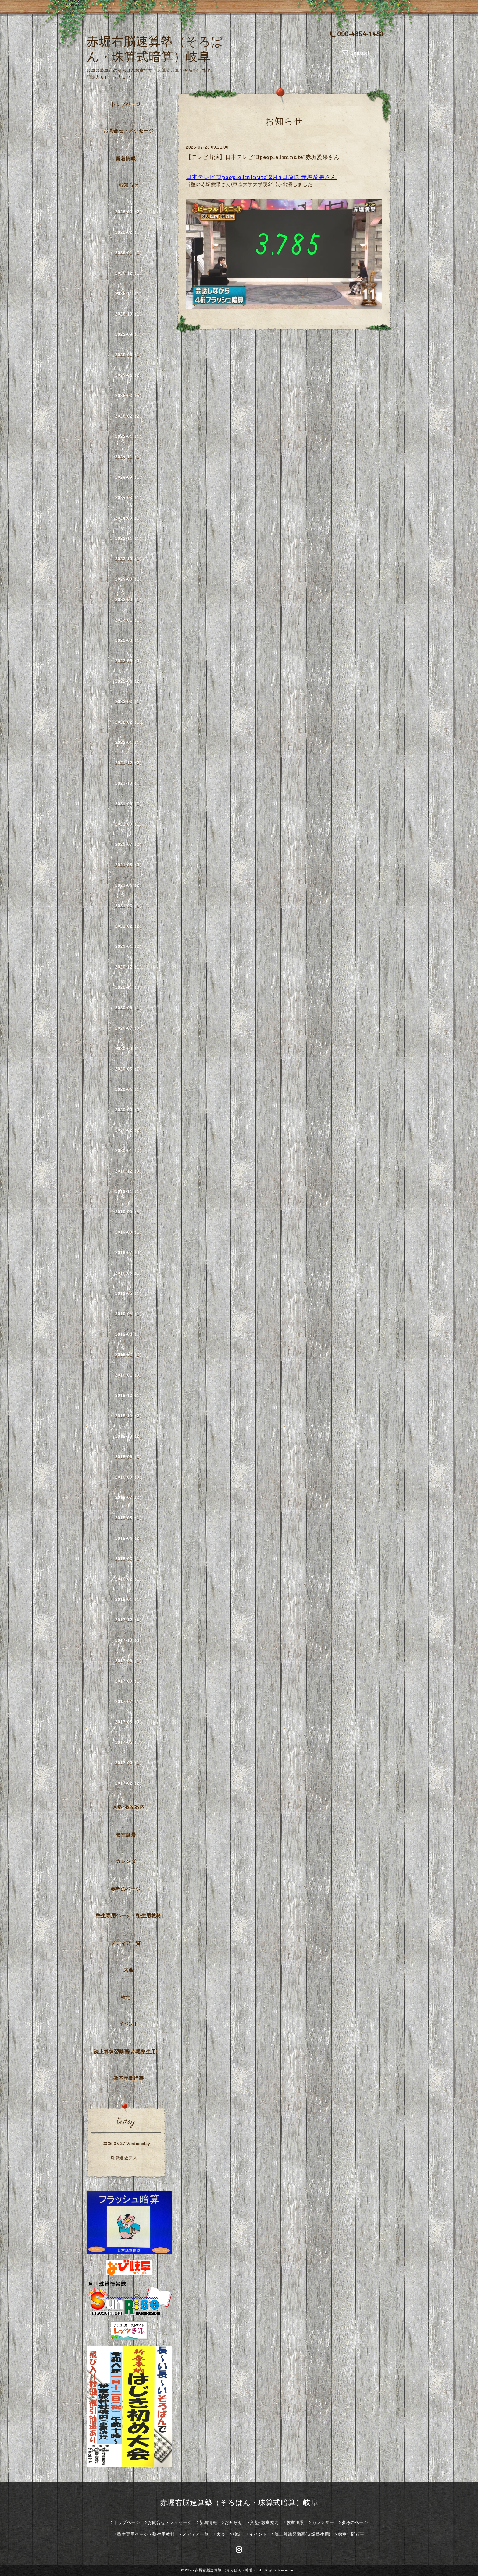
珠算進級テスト (126, 2157)
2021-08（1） (129, 824)
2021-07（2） (129, 844)
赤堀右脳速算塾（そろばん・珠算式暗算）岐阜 (239, 2502)
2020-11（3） (129, 987)
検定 (126, 1997)
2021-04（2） (129, 885)
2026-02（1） (129, 232)
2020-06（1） (129, 1048)
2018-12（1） (129, 1395)
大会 (128, 1970)
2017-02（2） (129, 1783)
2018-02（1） (129, 1579)
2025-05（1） (129, 354)
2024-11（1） (129, 456)
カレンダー (128, 1861)
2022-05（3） (129, 660)
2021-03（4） (129, 905)
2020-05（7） (129, 1068)
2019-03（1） (129, 1334)
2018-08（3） (129, 1477)
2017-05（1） (129, 1742)
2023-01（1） (129, 620)
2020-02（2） (129, 1130)
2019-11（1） (129, 1191)
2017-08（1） (129, 1681)
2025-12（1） (129, 273)
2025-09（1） (129, 334)
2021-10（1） (129, 783)
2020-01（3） (129, 1150)
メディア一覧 (126, 1943)
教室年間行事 (128, 2078)
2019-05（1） (129, 1293)
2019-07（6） (129, 1252)
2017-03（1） (129, 1762)
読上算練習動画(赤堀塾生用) (126, 2051)
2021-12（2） (129, 762)
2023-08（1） (129, 579)
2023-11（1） (129, 538)
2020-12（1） (129, 966)
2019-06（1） (129, 1273)
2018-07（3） (129, 1497)
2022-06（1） (129, 640)
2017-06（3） (129, 1721)
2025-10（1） (129, 313)
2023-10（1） (129, 558)
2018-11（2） (129, 1415)
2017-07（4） (129, 1701)
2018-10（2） (129, 1436)
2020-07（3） (129, 1028)
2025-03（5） (129, 395)
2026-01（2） (129, 252)
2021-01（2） (129, 946)
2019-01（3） (129, 1375)
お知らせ (129, 185)
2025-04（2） (129, 375)
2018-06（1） (129, 1517)
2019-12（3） (129, 1170)
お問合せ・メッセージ (128, 131)
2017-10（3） (129, 1640)
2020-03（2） (129, 1109)
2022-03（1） (129, 701)
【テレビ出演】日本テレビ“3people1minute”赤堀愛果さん (262, 157)
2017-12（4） (129, 1619)
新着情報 (126, 158)
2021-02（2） (129, 926)
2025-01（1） (129, 436)
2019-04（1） (129, 1313)
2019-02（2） (129, 1354)
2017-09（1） (129, 1660)
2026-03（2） (129, 211)
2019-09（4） (129, 1211)
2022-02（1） (129, 722)
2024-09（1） (129, 477)
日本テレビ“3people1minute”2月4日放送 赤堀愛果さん (261, 177)
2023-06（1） (129, 599)
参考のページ (126, 1889)
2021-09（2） (129, 803)
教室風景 (126, 1835)
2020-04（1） (129, 1089)
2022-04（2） (129, 681)
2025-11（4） (129, 293)
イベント (129, 2024)
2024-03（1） (129, 517)
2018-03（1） (129, 1558)
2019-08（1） (129, 1232)
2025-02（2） (129, 415)
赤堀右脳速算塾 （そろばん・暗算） (226, 2570)
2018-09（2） (129, 1456)
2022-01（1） (129, 742)
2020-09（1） (129, 1007)
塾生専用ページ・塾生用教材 (128, 1915)
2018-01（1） (129, 1599)
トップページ (126, 104)
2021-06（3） (129, 864)
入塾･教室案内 (128, 1807)
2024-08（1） (129, 497)
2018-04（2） (129, 1538)
